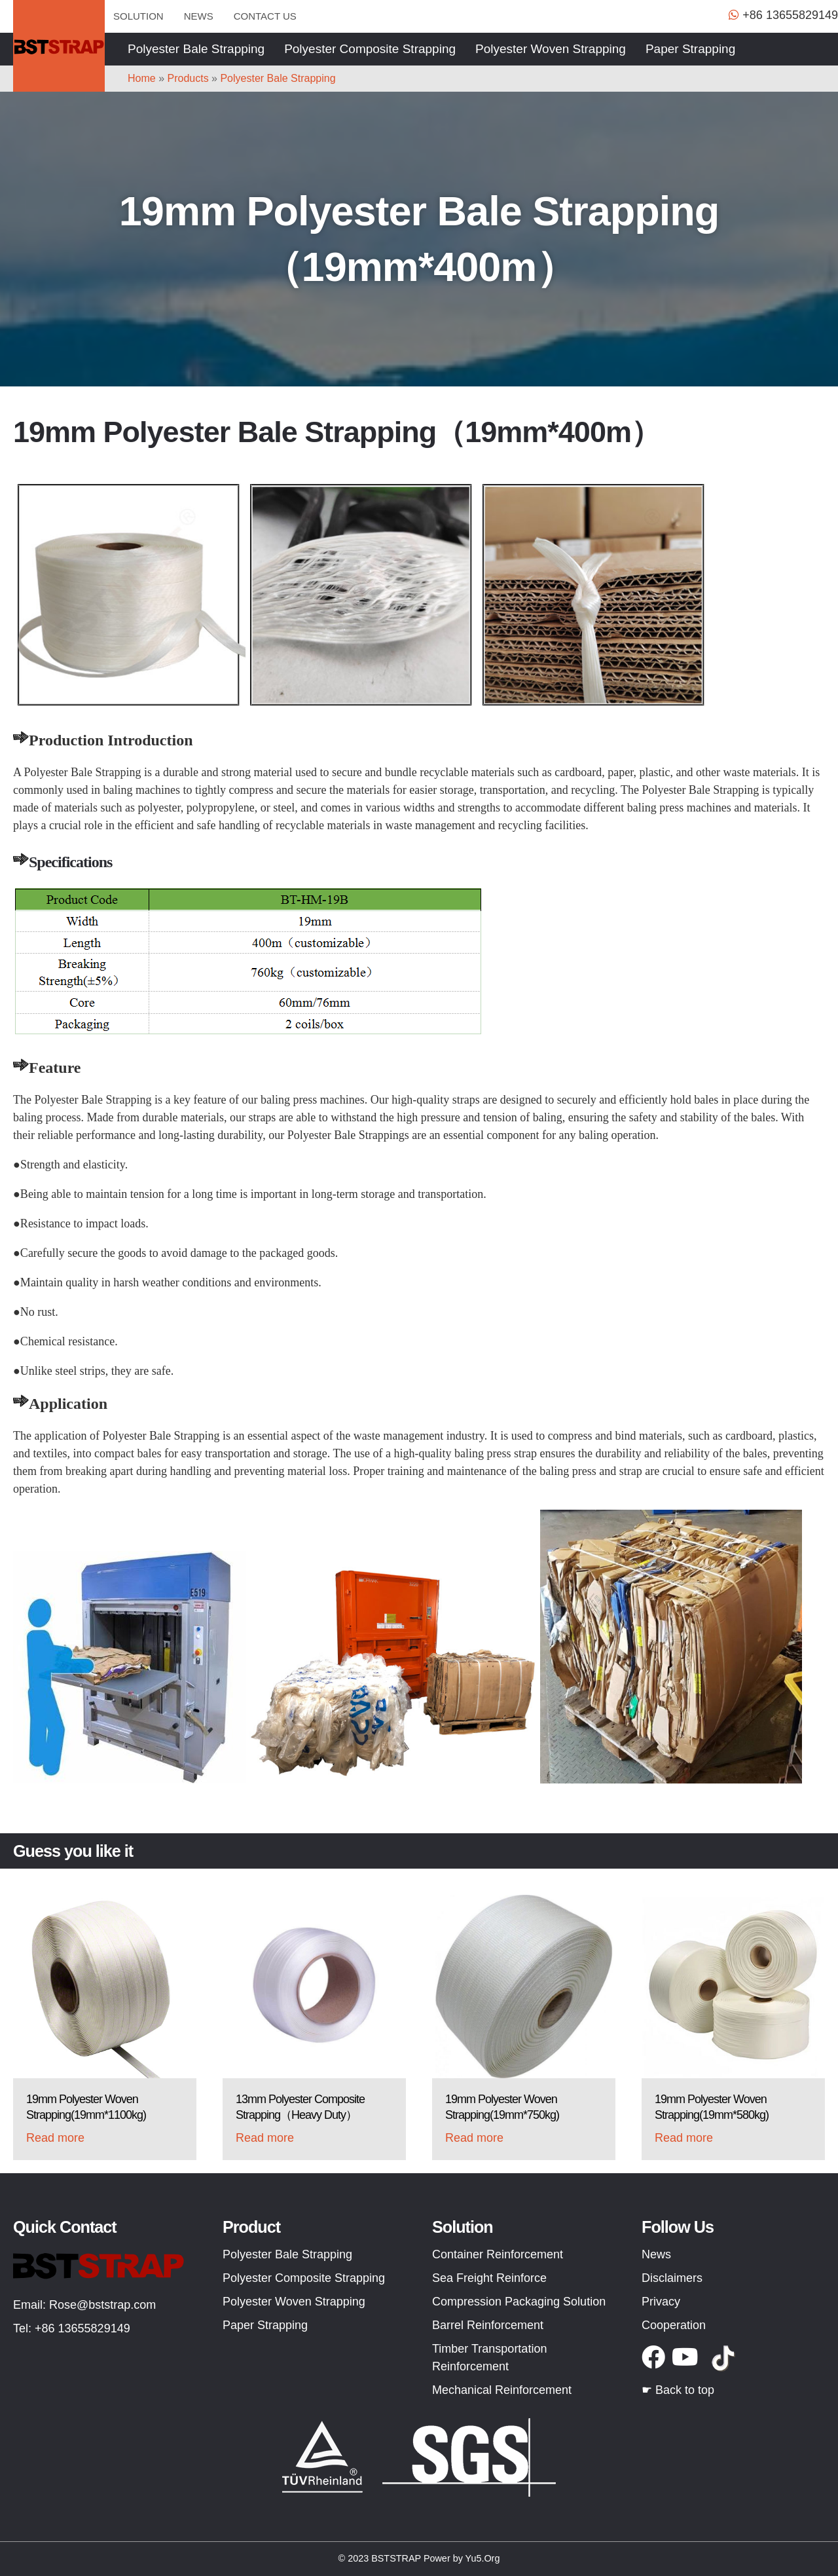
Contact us (265, 16)
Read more (55, 2137)
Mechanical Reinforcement (502, 2390)
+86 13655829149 (82, 2328)
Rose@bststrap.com (102, 2304)
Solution (138, 16)
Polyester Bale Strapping (196, 49)
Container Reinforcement (497, 2254)
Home (142, 78)
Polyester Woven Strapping (550, 49)
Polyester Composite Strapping (370, 49)
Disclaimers (672, 2278)
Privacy (661, 2301)
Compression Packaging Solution (519, 2301)
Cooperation (674, 2325)
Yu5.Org (482, 2558)
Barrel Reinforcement (487, 2325)
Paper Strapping (690, 49)
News (198, 16)
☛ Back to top (678, 2390)
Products (187, 78)
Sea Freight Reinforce (489, 2278)
